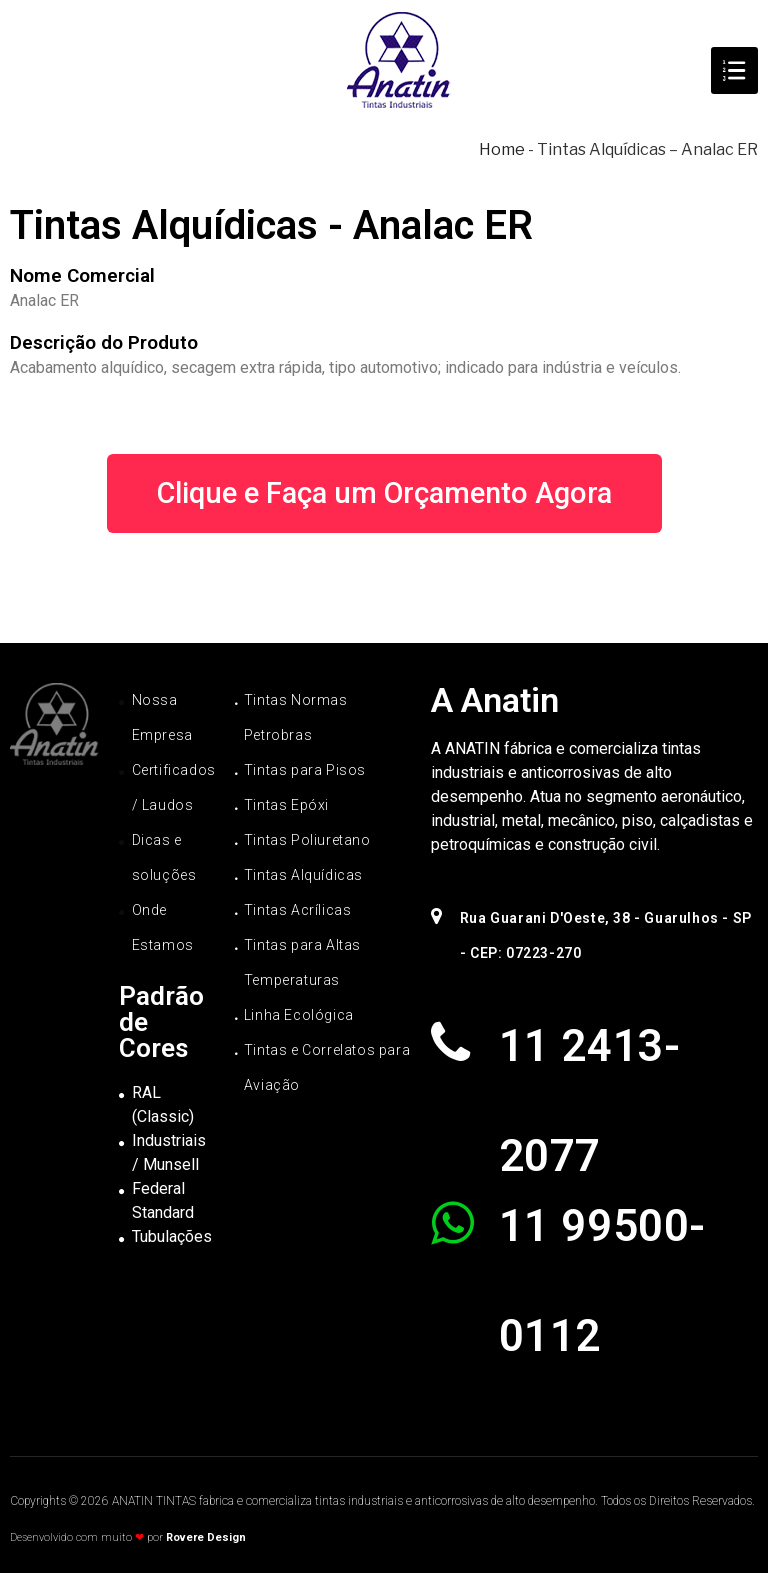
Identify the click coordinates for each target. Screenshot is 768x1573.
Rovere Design (206, 1537)
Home (502, 149)
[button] (384, 493)
